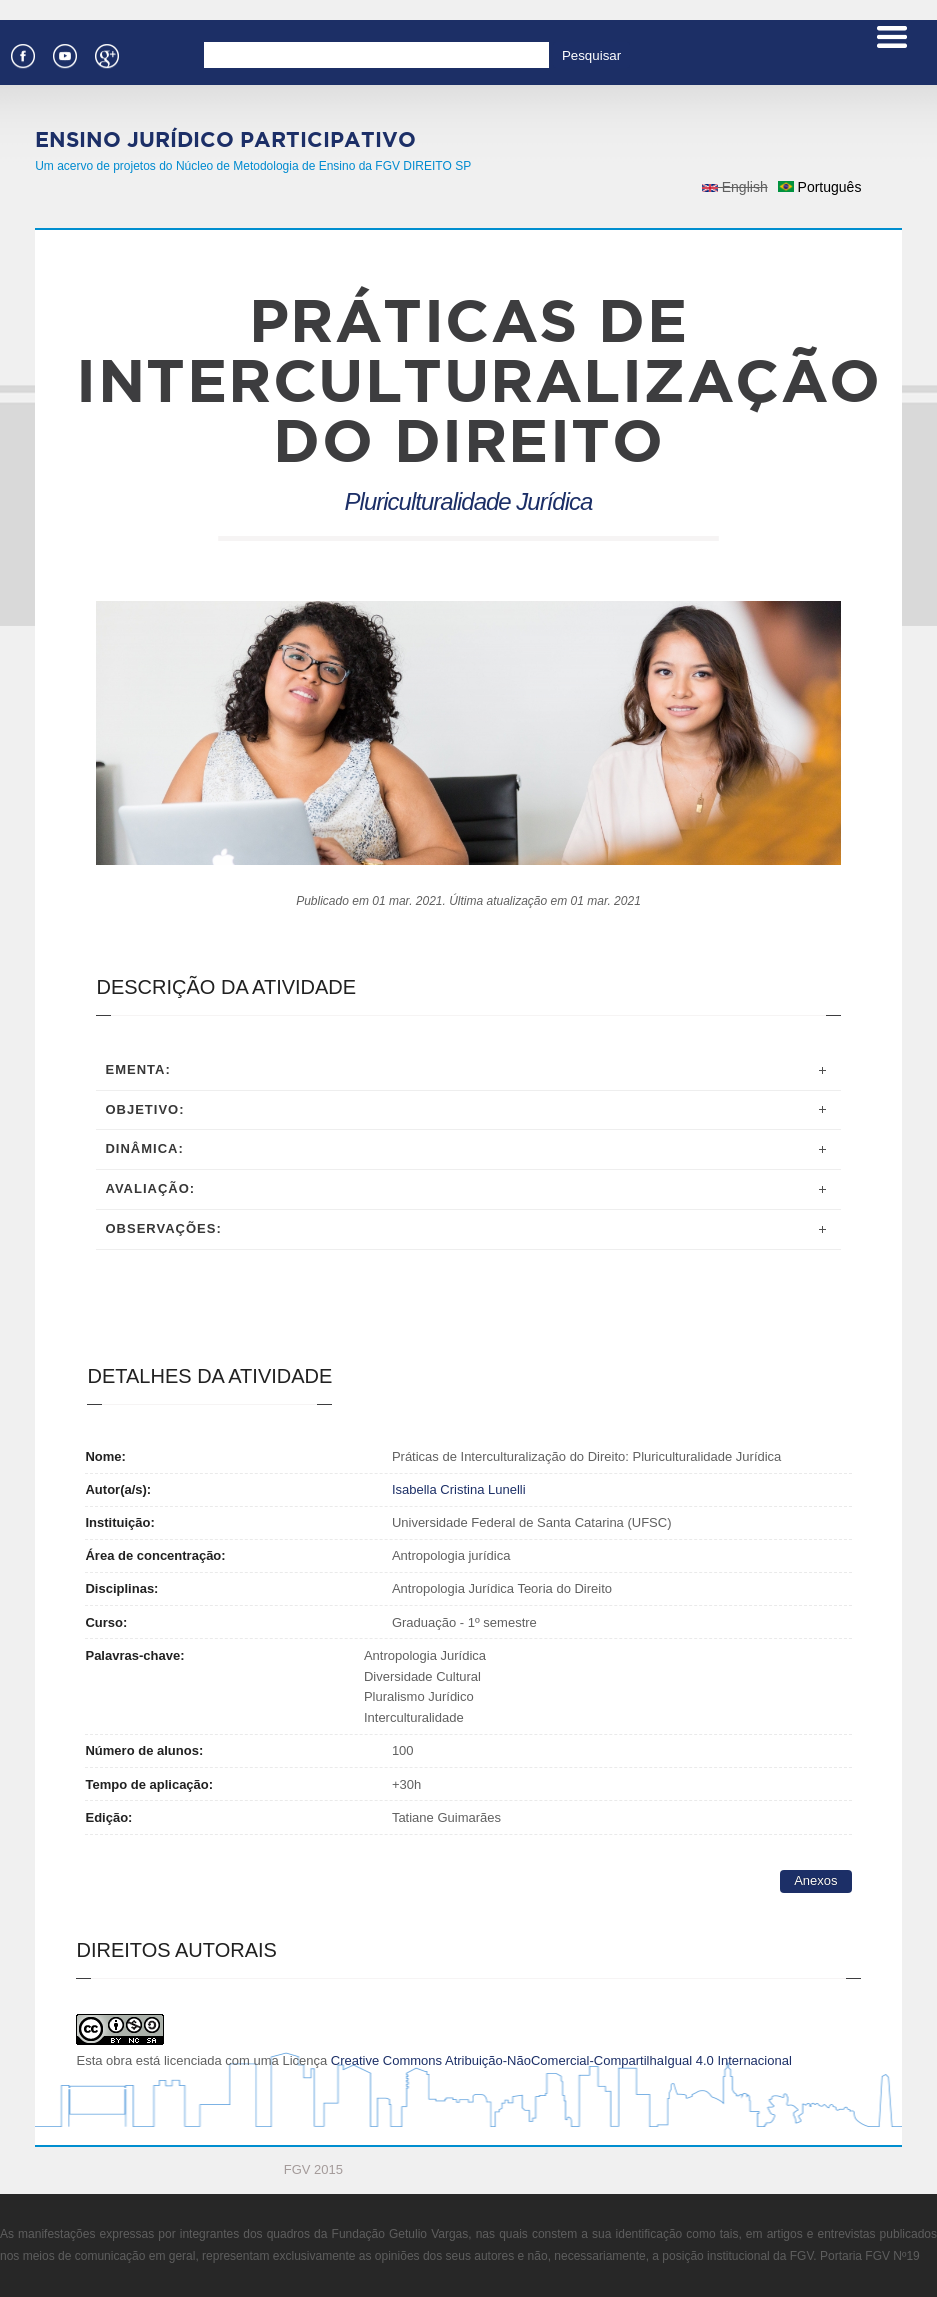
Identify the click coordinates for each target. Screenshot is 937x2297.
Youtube (64, 54)
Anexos (815, 1880)
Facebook (22, 54)
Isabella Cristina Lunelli (459, 1489)
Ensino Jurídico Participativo (225, 139)
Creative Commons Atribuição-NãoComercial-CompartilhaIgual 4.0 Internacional (561, 2060)
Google (106, 54)
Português (820, 187)
